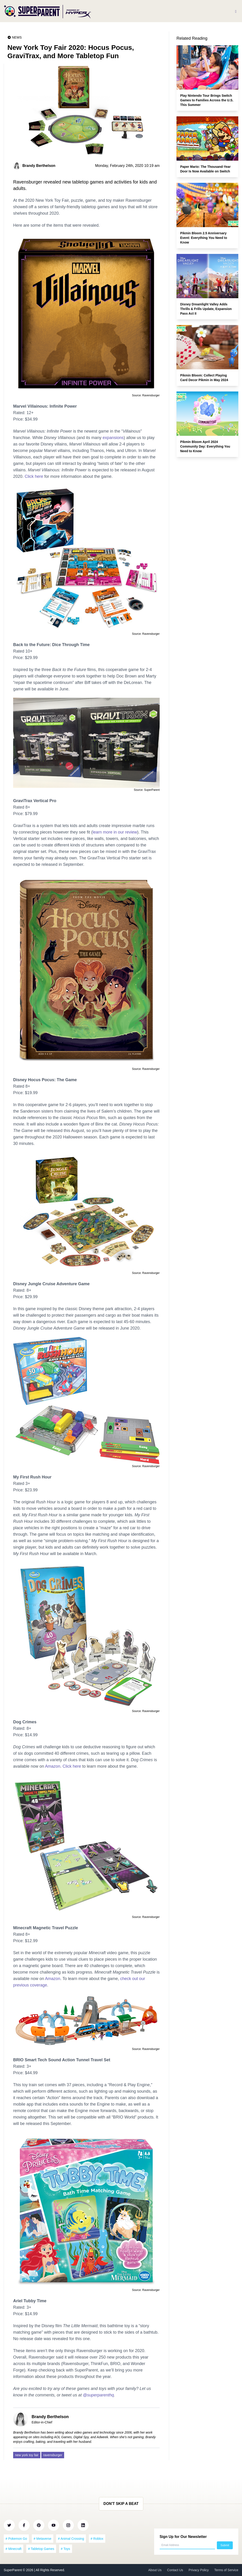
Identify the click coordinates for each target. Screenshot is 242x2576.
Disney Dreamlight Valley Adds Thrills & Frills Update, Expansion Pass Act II (206, 308)
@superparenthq (98, 2395)
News (17, 37)
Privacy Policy (199, 2570)
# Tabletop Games (41, 2549)
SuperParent (13, 2570)
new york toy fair (27, 2455)
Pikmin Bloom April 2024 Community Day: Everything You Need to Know (205, 446)
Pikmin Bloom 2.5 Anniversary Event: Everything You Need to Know (203, 237)
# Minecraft (13, 2549)
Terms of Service (226, 2570)
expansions (113, 437)
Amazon (52, 1766)
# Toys (65, 2549)
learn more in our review (115, 832)
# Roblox (97, 2538)
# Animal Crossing (71, 2538)
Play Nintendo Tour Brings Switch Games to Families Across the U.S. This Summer (206, 100)
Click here (34, 476)
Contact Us (175, 2570)
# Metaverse (42, 2538)
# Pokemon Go (16, 2538)
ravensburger (52, 2455)
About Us (155, 2570)
